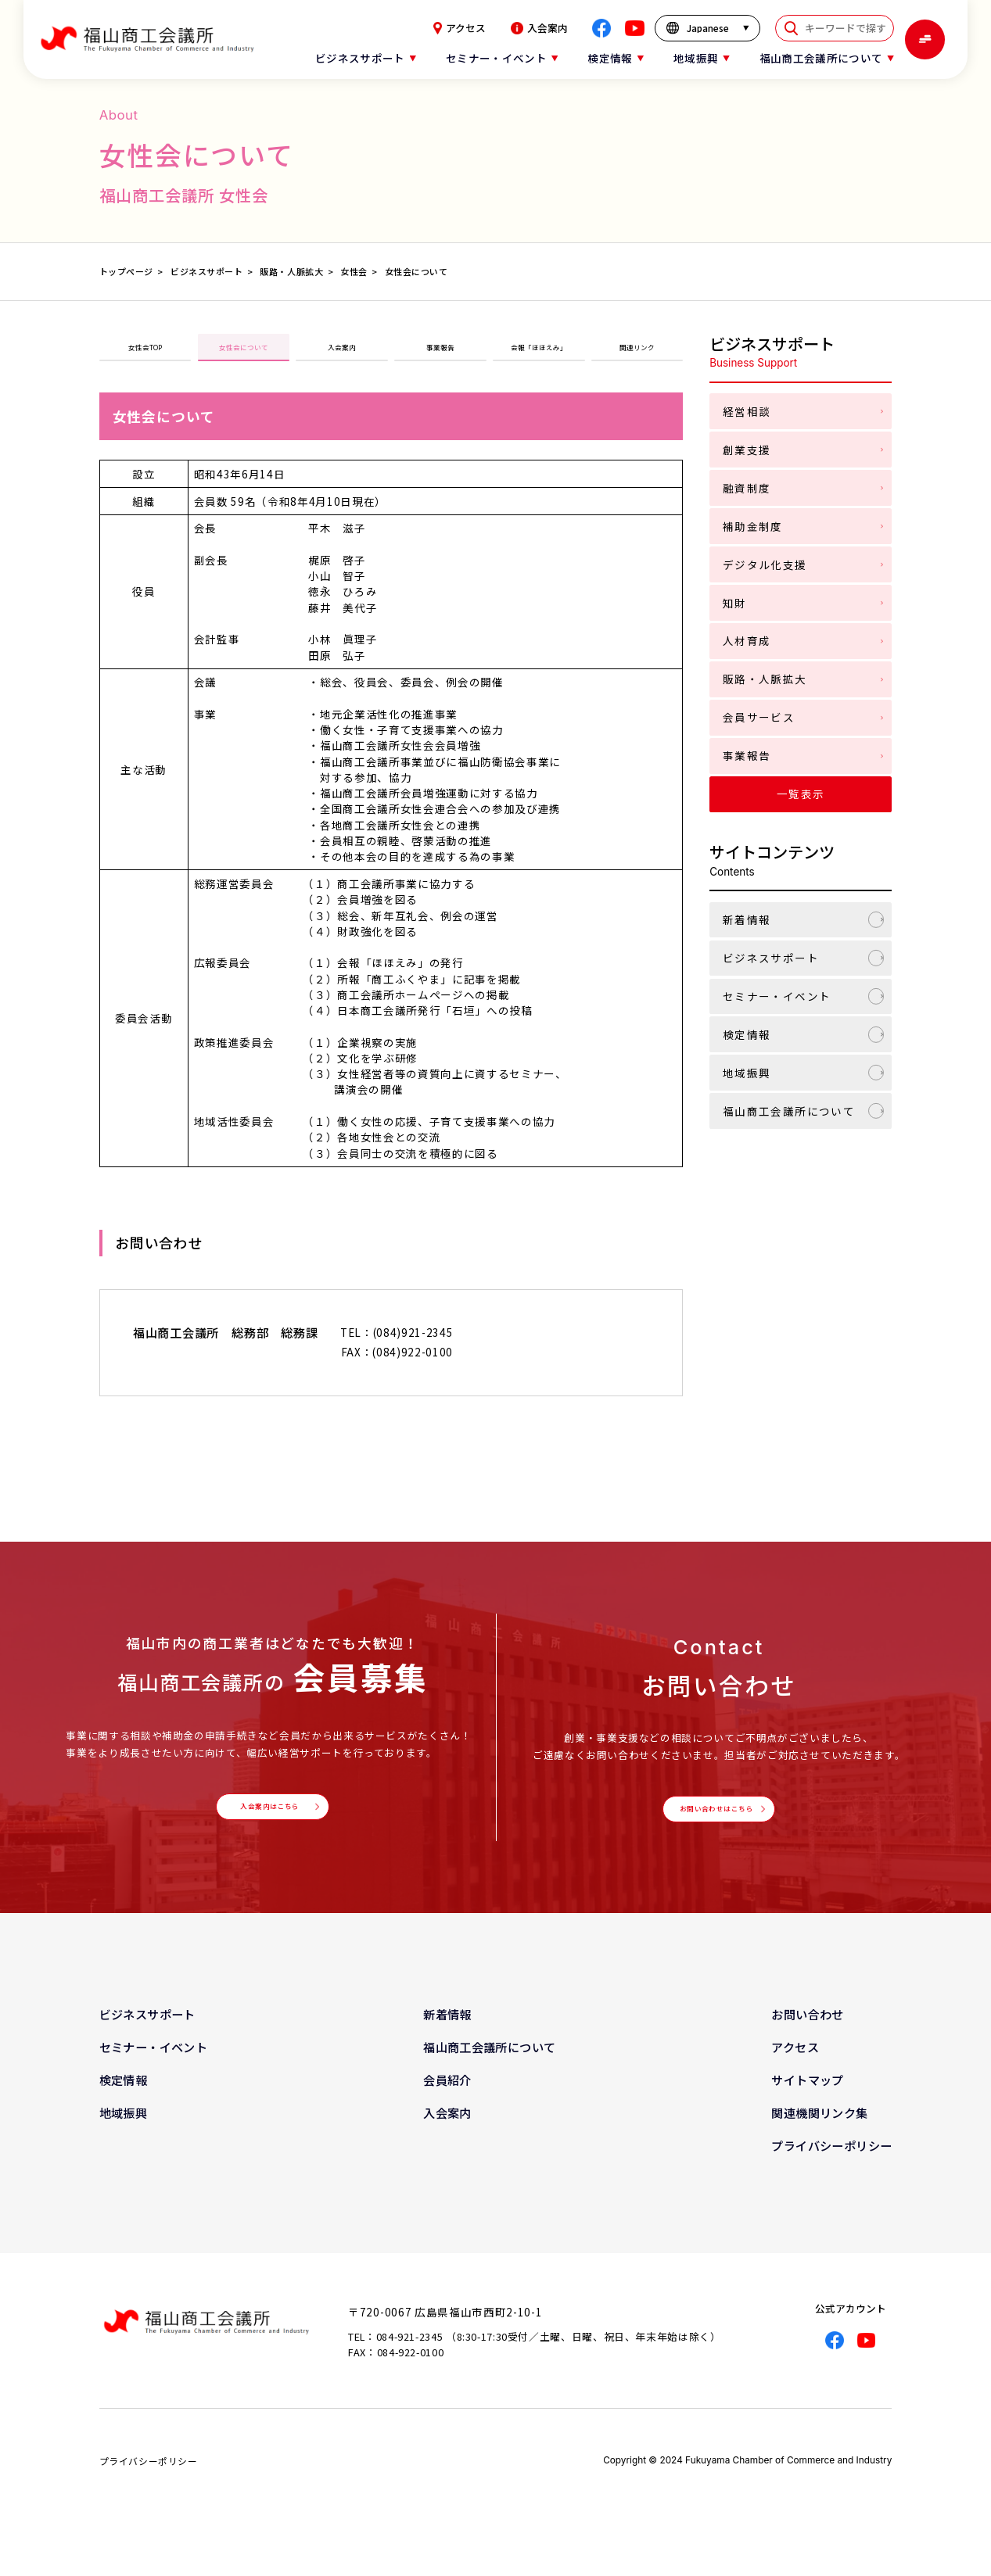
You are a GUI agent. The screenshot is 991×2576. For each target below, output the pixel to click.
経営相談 (746, 411)
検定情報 (746, 1034)
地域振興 (746, 1072)
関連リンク (637, 355)
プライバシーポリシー (831, 2176)
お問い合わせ (807, 2044)
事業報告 (440, 355)
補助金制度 (753, 526)
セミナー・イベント (777, 996)
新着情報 (746, 919)
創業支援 (746, 449)
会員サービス (759, 717)
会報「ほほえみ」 (539, 355)
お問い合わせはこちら (715, 1832)
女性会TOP (144, 355)
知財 (735, 603)
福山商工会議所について (789, 1111)
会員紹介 (447, 2110)
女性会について (243, 355)
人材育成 (746, 640)
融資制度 (746, 488)
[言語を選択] (707, 28)
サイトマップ (807, 2110)
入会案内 (539, 28)
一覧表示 (800, 793)
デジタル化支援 (764, 564)
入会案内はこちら (268, 1829)
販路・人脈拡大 (764, 678)
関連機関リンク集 (819, 2143)
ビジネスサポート (771, 958)
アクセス (459, 28)
